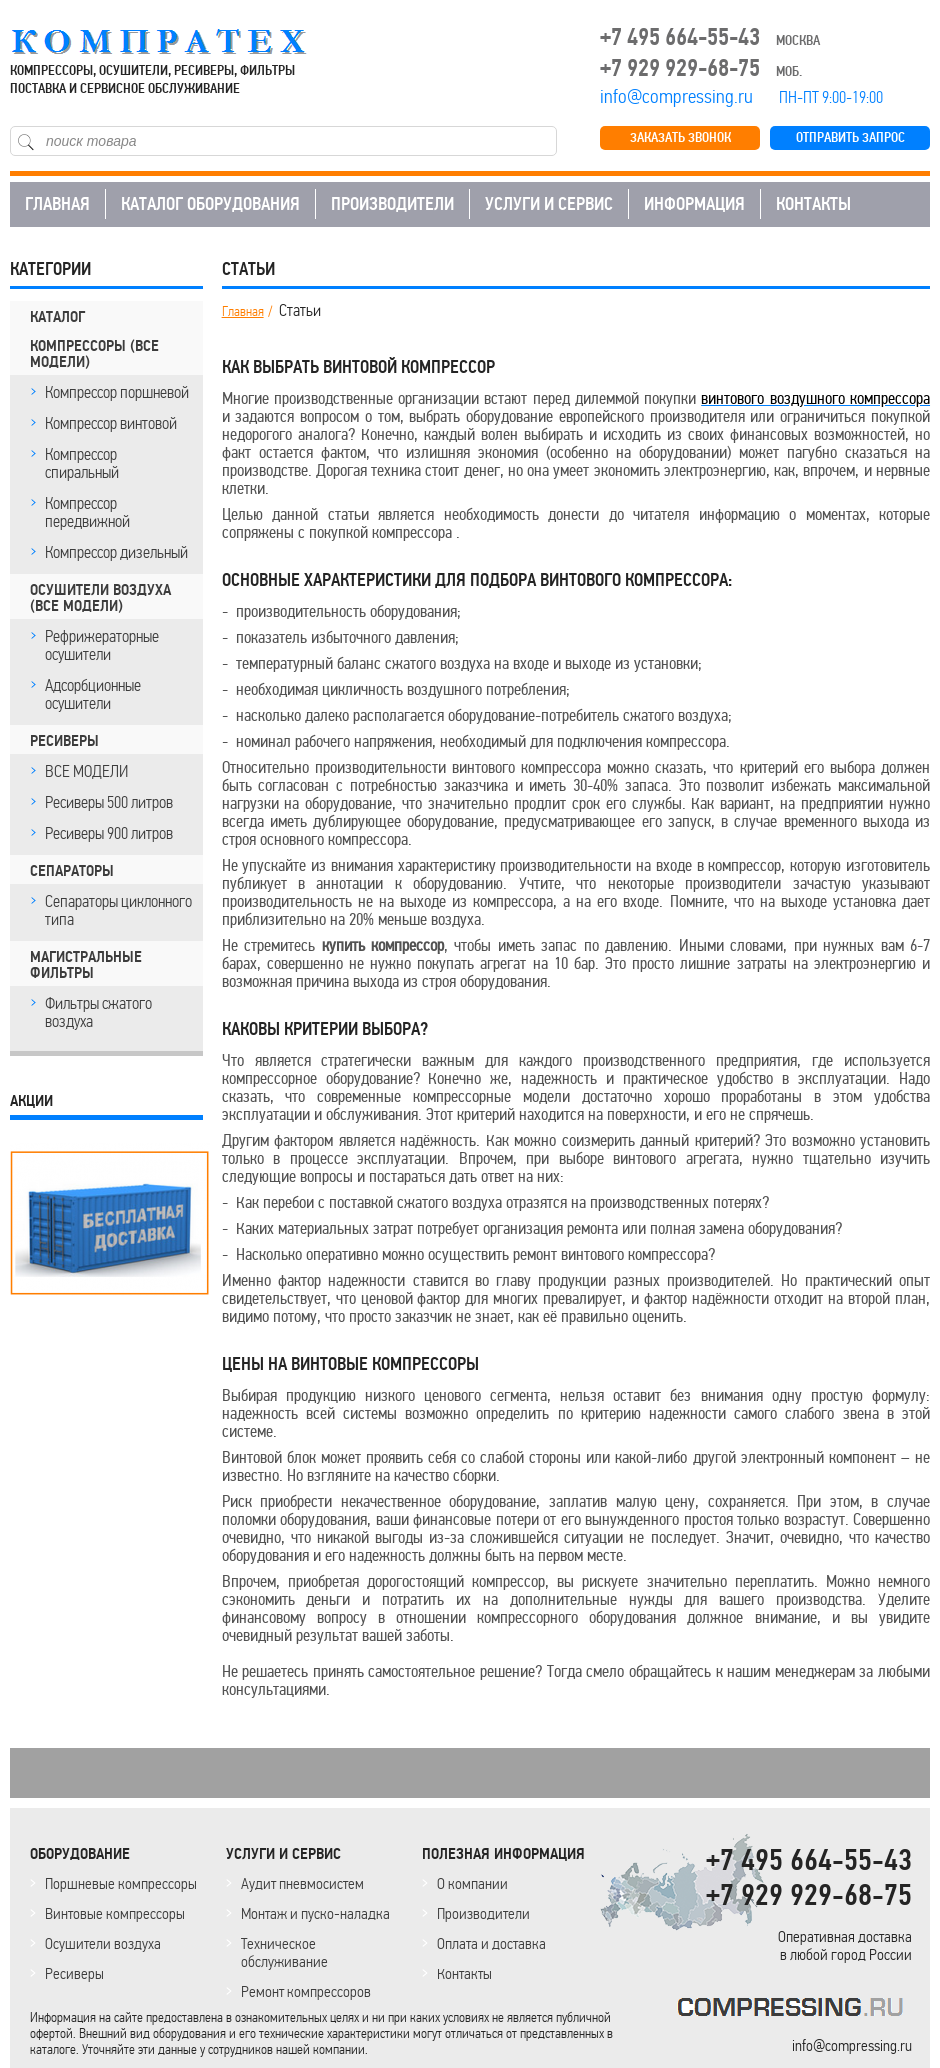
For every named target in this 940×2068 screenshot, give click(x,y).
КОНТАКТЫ (813, 204)
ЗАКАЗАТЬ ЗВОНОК (680, 137)
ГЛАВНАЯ (57, 204)
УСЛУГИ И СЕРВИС (549, 204)
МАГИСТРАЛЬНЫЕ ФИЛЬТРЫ (86, 965)
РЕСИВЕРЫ (64, 741)
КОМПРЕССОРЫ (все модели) (94, 354)
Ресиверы (74, 1973)
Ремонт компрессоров (306, 1991)
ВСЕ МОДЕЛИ (86, 771)
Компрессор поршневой (117, 392)
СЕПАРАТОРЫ (72, 871)
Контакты (464, 1973)
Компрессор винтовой (111, 423)
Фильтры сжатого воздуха (98, 1012)
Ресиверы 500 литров (109, 802)
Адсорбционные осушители (93, 694)
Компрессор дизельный (116, 552)
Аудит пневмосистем (302, 1883)
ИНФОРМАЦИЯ (694, 204)
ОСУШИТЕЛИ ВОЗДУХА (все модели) (100, 598)
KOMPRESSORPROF (794, 2010)
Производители (483, 1913)
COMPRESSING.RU (177, 42)
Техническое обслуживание (284, 1952)
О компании (472, 1883)
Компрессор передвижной (87, 512)
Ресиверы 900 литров (109, 833)
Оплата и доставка (491, 1943)
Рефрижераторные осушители (102, 645)
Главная (243, 312)
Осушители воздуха (103, 1943)
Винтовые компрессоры (115, 1913)
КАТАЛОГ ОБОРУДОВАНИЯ (210, 204)
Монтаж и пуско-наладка (315, 1913)
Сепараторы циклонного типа (118, 910)
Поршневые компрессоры (121, 1883)
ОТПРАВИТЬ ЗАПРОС (850, 137)
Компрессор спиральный (82, 463)
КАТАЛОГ (57, 317)
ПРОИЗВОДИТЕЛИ (392, 204)
